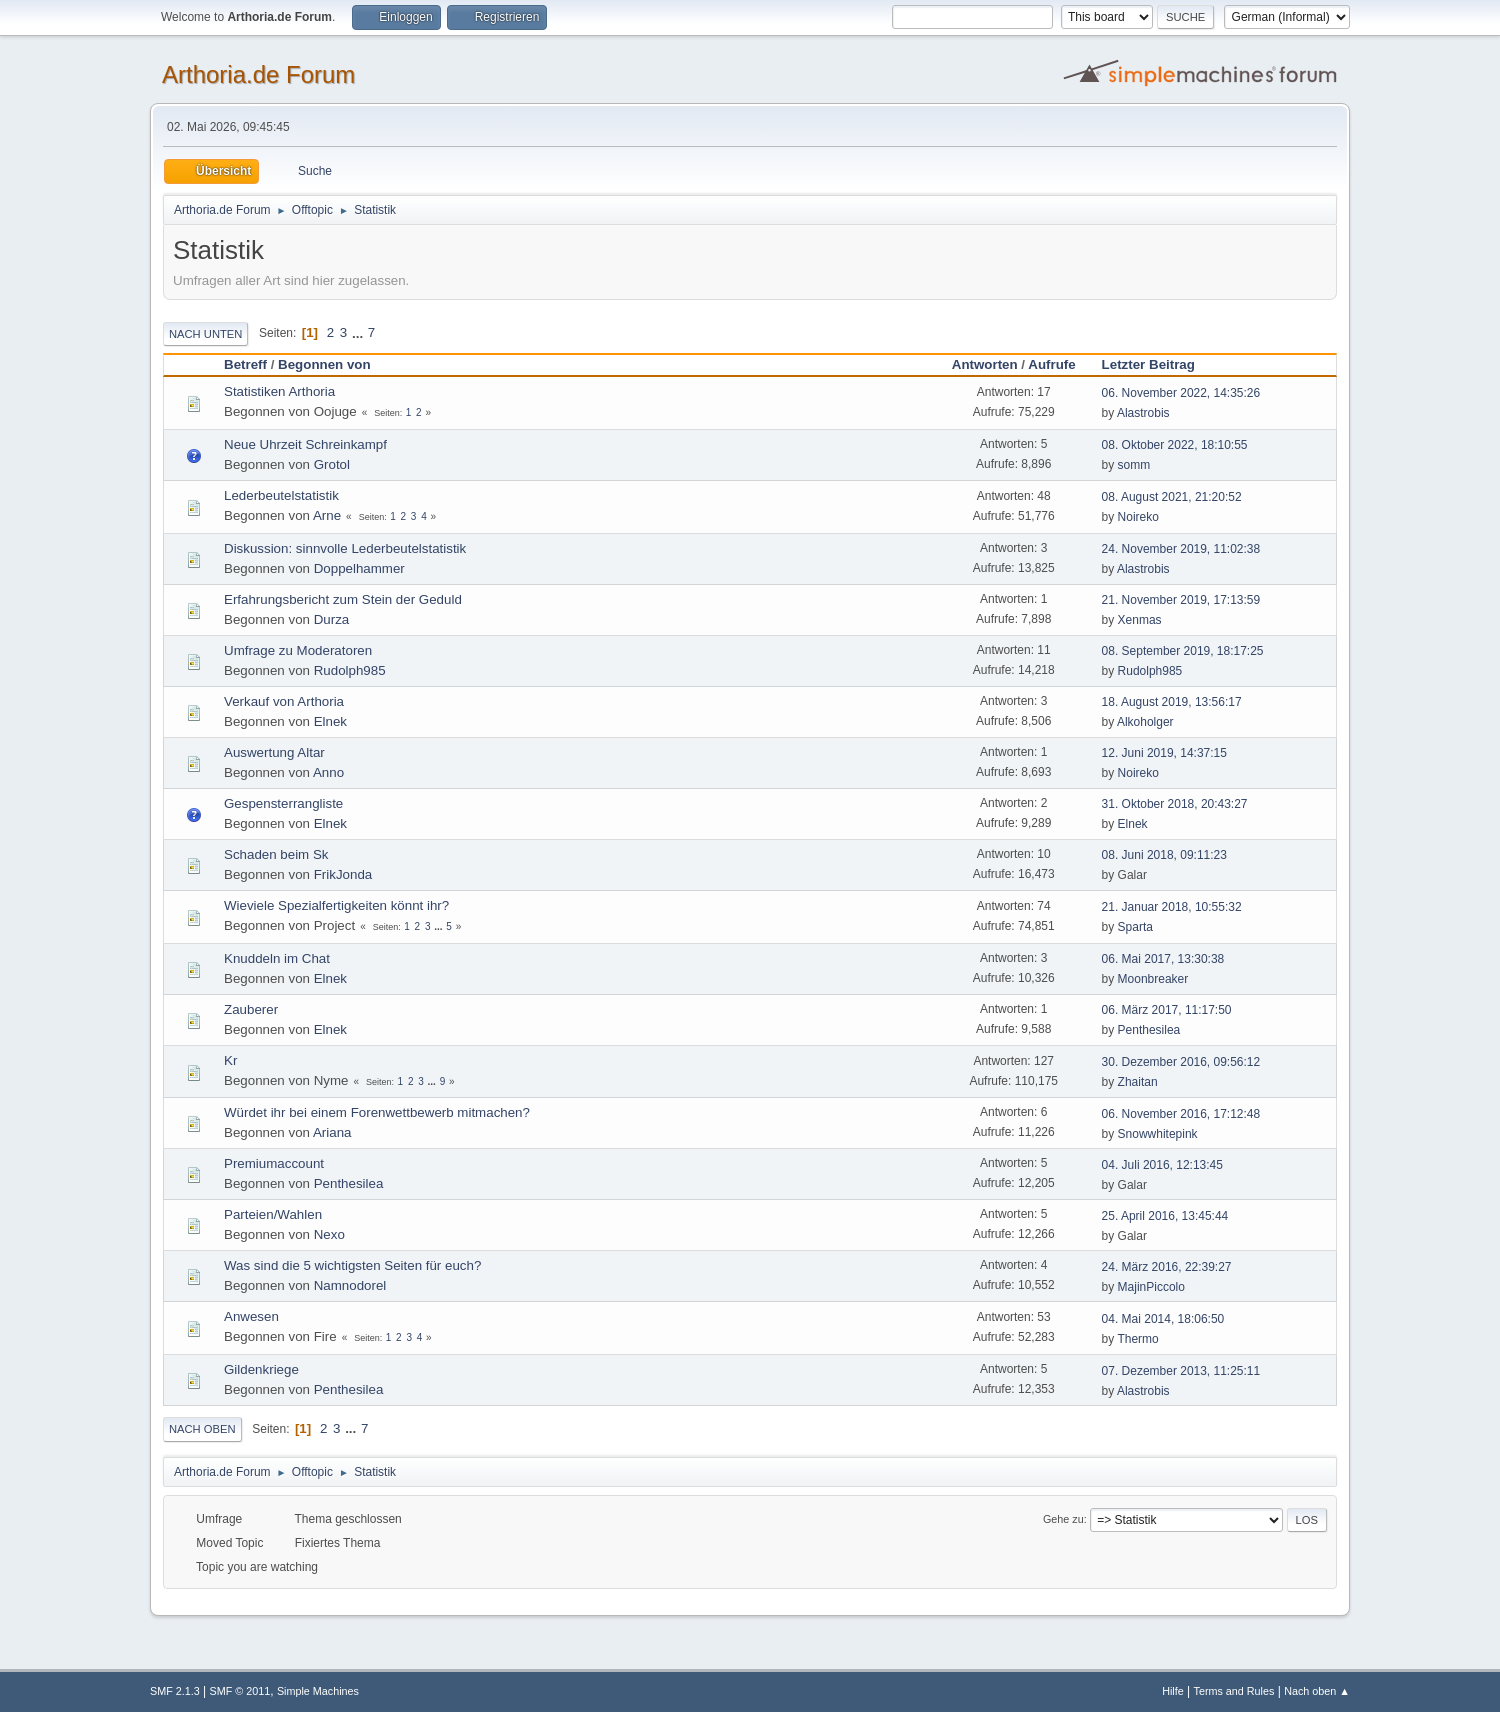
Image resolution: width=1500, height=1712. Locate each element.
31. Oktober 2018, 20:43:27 (1175, 804)
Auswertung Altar (274, 752)
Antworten (985, 364)
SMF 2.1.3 (175, 1691)
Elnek (330, 721)
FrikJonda (343, 874)
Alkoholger (1145, 722)
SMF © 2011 (240, 1691)
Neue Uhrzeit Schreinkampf (305, 444)
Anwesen (251, 1316)
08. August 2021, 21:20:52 (1172, 497)
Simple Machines (318, 1691)
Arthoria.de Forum (258, 74)
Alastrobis (1143, 413)
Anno (328, 772)
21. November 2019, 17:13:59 (1181, 600)
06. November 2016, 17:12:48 (1181, 1114)
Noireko (1138, 517)
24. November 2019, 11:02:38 (1181, 549)
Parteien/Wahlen (273, 1214)
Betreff (245, 364)
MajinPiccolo (1151, 1287)
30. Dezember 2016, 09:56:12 (1181, 1062)
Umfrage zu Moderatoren (298, 650)
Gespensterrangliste (283, 803)
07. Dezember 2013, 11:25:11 (1181, 1371)
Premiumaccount (274, 1163)
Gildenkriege (261, 1369)
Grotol (332, 464)
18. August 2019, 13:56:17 (1172, 702)
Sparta (1135, 927)
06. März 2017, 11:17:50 (1167, 1010)
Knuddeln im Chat (277, 958)
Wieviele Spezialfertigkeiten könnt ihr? (336, 905)
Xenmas (1140, 620)
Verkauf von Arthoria (284, 701)
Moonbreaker (1153, 979)
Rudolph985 (350, 670)
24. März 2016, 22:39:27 (1167, 1267)
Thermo (1137, 1339)
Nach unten (205, 334)
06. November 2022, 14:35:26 (1181, 393)
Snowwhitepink (1158, 1134)
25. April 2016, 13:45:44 (1165, 1216)
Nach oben (202, 1429)
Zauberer (251, 1009)
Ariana (332, 1132)
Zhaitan (1138, 1082)
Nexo (329, 1234)
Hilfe (1173, 1691)
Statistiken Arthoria (279, 391)
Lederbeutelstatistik (281, 495)
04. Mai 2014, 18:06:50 (1163, 1319)
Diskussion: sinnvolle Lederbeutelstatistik (345, 548)
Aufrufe (1051, 364)
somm (1134, 465)
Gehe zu (1063, 1519)
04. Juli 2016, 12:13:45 (1162, 1165)
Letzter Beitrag (1157, 364)
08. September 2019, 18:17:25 (1183, 651)
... (359, 332)
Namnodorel (350, 1285)
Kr (230, 1060)
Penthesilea (1149, 1030)
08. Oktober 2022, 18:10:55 (1175, 445)
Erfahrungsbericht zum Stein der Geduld (343, 599)
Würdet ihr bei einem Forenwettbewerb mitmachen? (377, 1112)
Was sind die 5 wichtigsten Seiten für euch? (352, 1265)
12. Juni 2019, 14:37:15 (1164, 753)
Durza (332, 619)
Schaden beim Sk (276, 854)
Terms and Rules (1234, 1691)
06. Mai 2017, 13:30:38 (1163, 959)
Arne (327, 515)
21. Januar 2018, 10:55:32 (1172, 907)
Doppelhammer (359, 568)
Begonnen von (324, 364)
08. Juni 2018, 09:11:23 (1164, 855)
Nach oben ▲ (1317, 1691)
